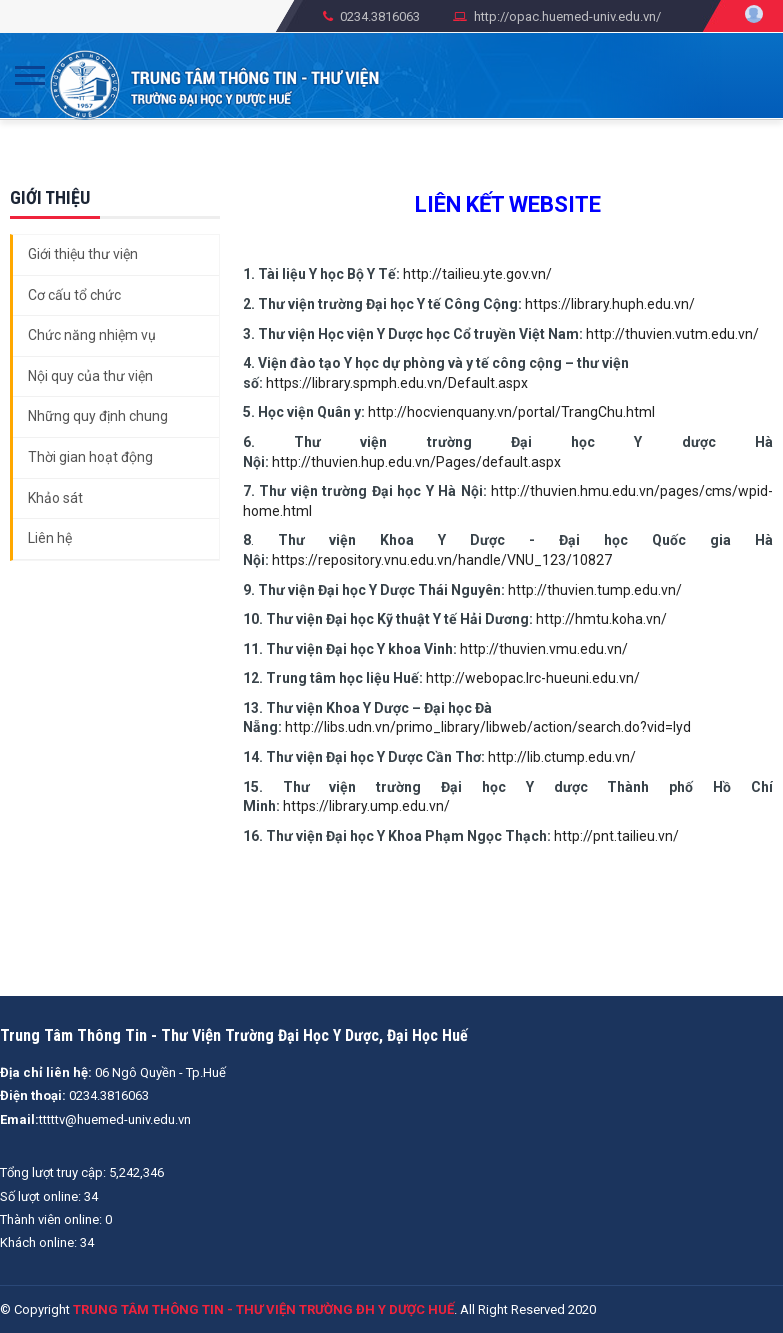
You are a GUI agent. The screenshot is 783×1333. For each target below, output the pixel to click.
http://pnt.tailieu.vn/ (616, 836)
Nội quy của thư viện (90, 376)
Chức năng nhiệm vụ (92, 335)
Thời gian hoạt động (90, 457)
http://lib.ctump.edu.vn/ (562, 757)
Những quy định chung (98, 416)
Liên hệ (50, 538)
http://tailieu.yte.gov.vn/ (477, 274)
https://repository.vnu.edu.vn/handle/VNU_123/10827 (442, 560)
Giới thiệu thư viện (83, 254)
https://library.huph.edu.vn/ (610, 304)
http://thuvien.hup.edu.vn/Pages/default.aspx (416, 462)
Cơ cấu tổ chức (74, 295)
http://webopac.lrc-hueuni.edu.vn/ (533, 678)
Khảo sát (55, 498)
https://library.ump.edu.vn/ (366, 806)
